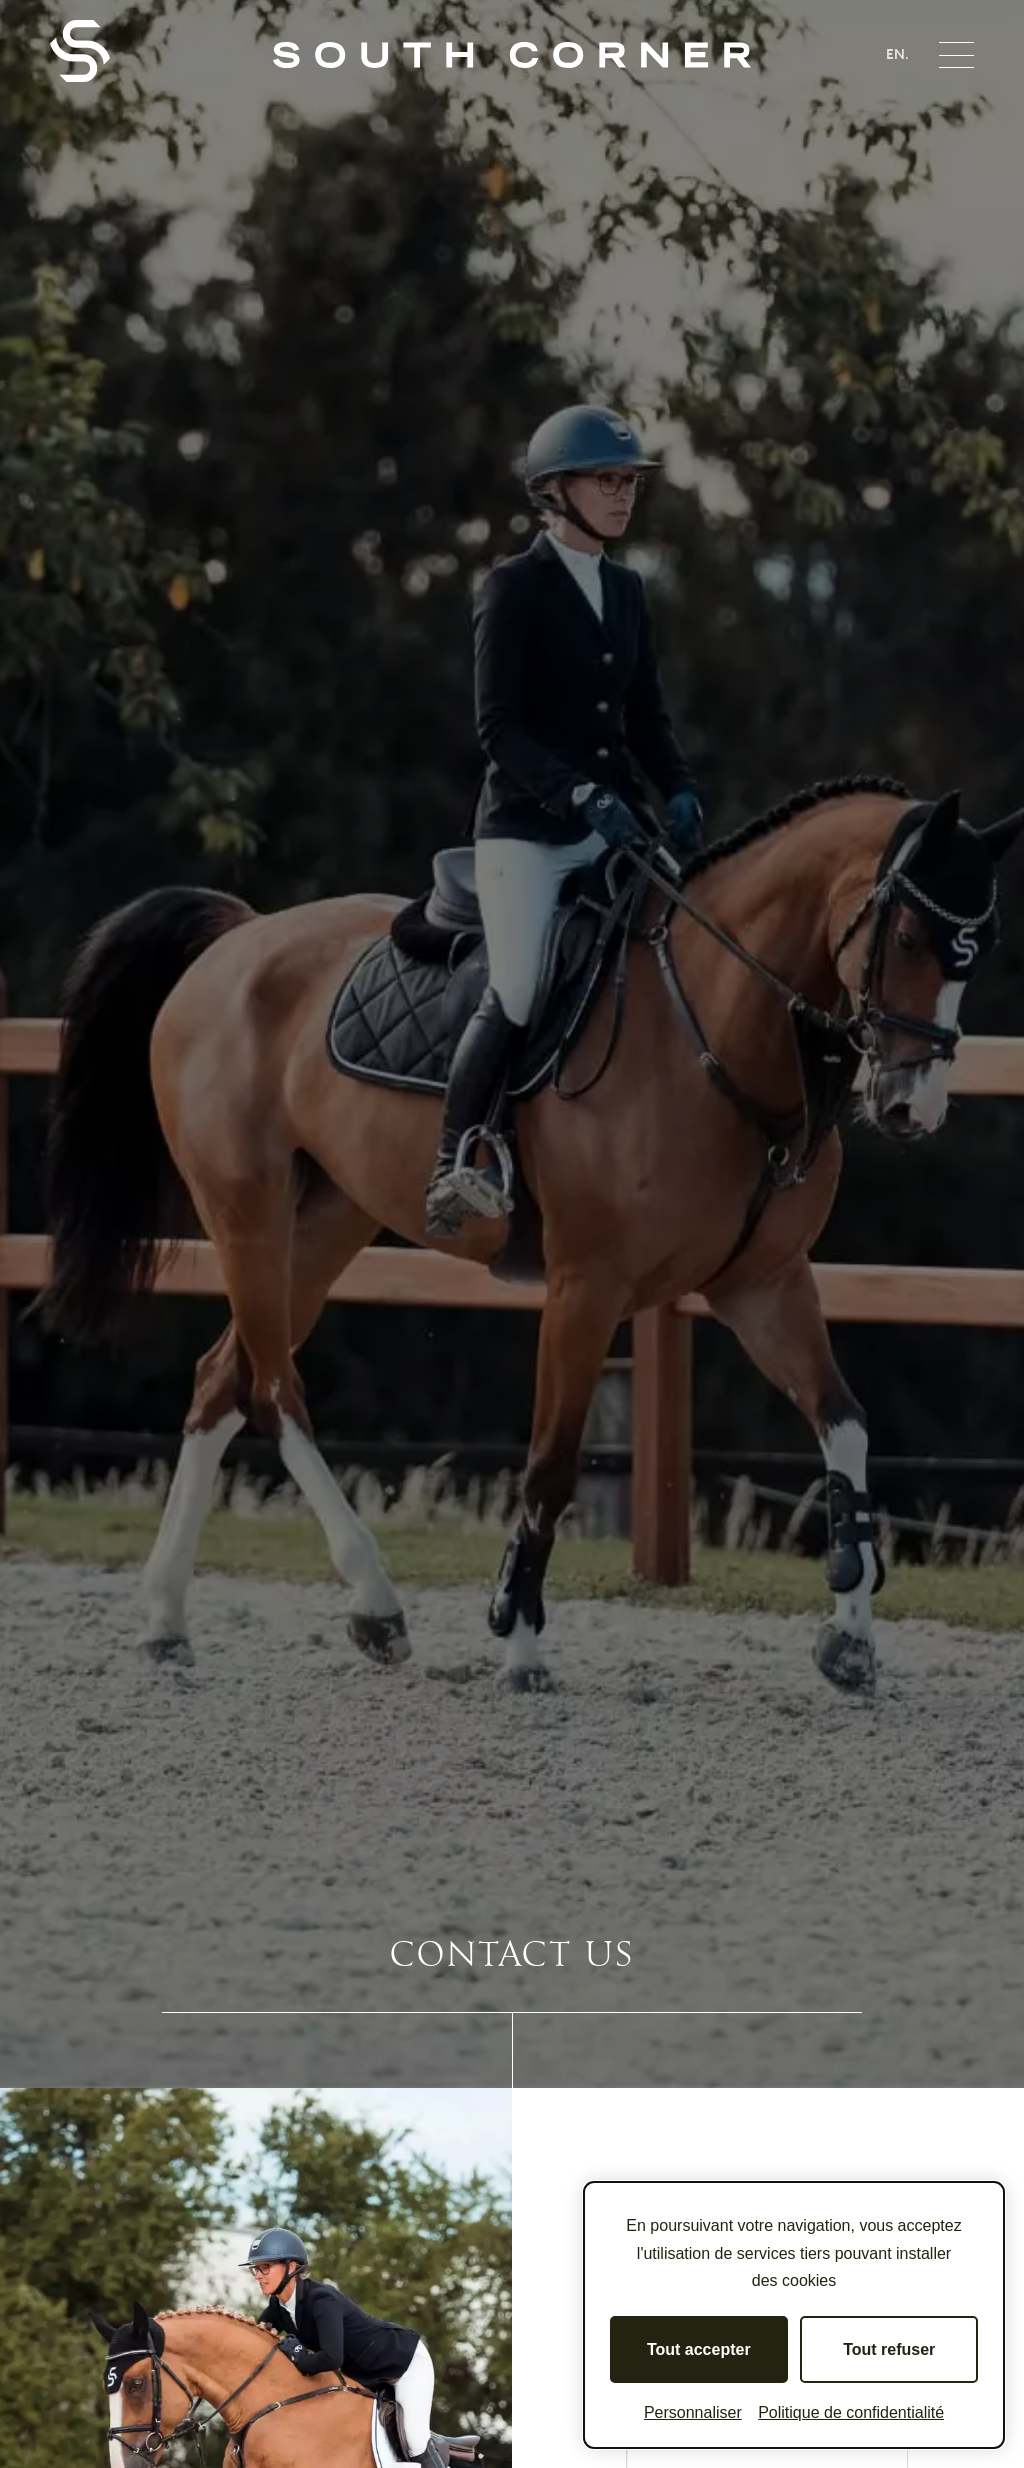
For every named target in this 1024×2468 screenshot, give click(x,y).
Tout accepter (699, 2349)
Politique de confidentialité (851, 2412)
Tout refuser (889, 2349)
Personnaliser (693, 2412)
